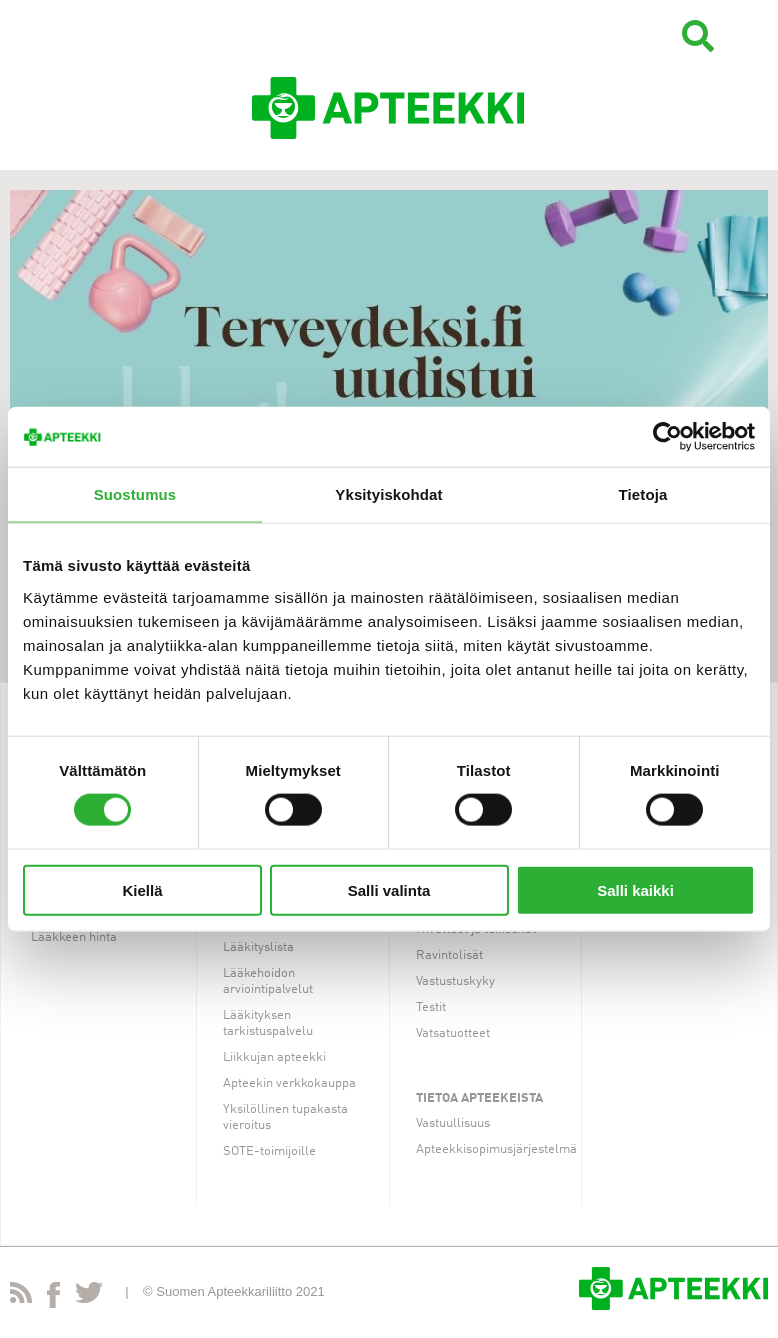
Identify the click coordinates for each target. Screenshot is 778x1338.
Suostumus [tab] (135, 494)
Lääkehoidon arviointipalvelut (268, 981)
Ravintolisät (449, 955)
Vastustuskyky (455, 981)
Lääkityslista (258, 947)
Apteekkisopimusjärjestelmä (496, 1149)
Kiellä (142, 889)
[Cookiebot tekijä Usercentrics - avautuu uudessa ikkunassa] (667, 437)
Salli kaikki (635, 889)
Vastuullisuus (453, 1123)
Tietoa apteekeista (479, 1098)
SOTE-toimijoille (269, 1151)
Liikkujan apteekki (274, 1057)
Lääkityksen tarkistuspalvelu (268, 1023)
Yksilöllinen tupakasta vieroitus (285, 1117)
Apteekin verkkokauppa (289, 1083)
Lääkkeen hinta (74, 937)
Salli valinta (389, 889)
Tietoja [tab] (643, 494)
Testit (431, 1007)
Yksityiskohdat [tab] (388, 494)
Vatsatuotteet (453, 1033)
